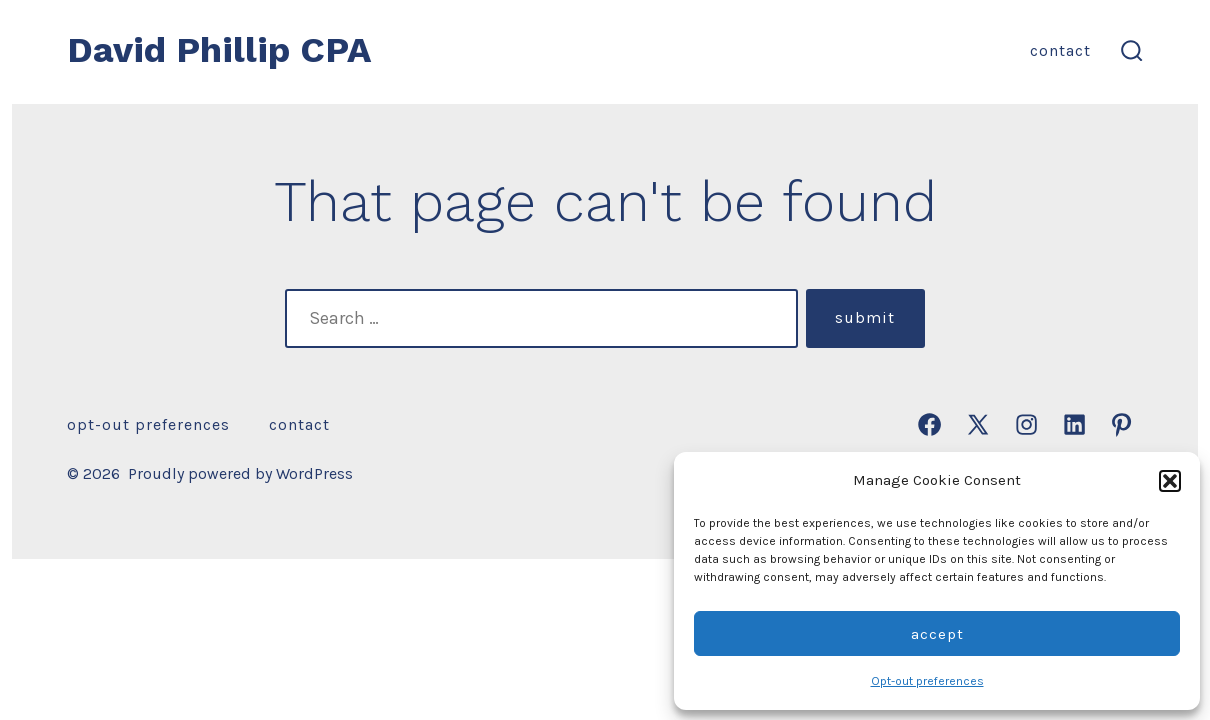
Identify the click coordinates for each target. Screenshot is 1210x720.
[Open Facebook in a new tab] (929, 424)
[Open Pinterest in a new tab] (1121, 424)
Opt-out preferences (927, 681)
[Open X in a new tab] (978, 424)
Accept (937, 634)
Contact (1060, 50)
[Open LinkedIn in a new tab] (1074, 424)
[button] (1170, 481)
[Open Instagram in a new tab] (1026, 424)
